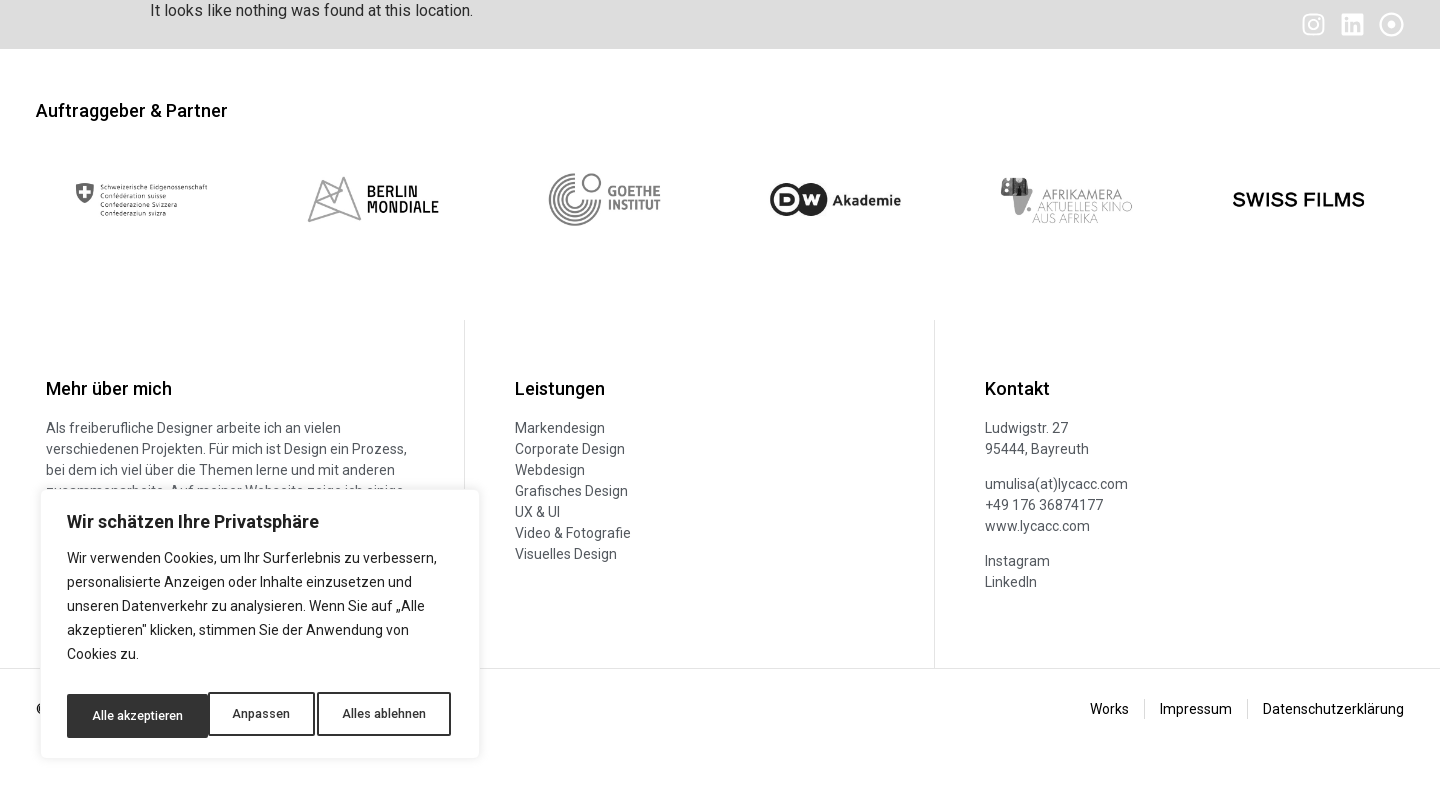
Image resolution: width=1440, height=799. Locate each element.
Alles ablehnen (240, 716)
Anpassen (116, 716)
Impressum (1196, 744)
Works (1109, 744)
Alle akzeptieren (383, 716)
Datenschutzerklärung (1333, 744)
